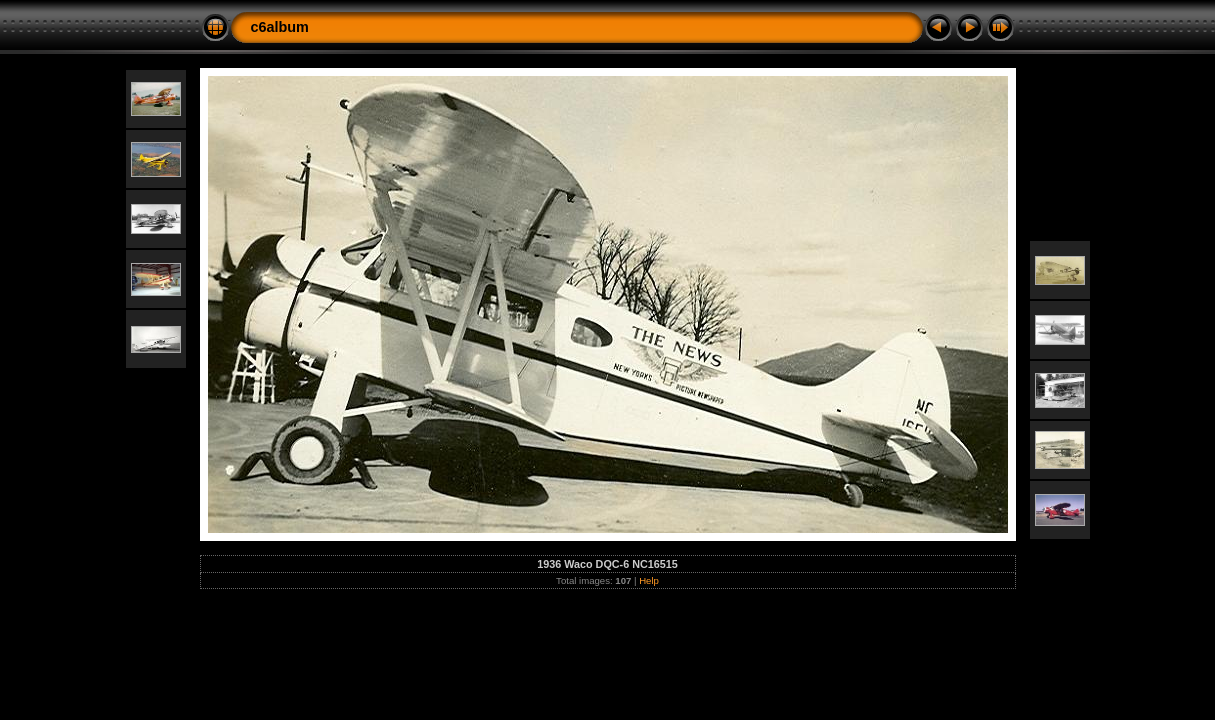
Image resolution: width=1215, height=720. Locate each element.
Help (649, 580)
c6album (280, 27)
